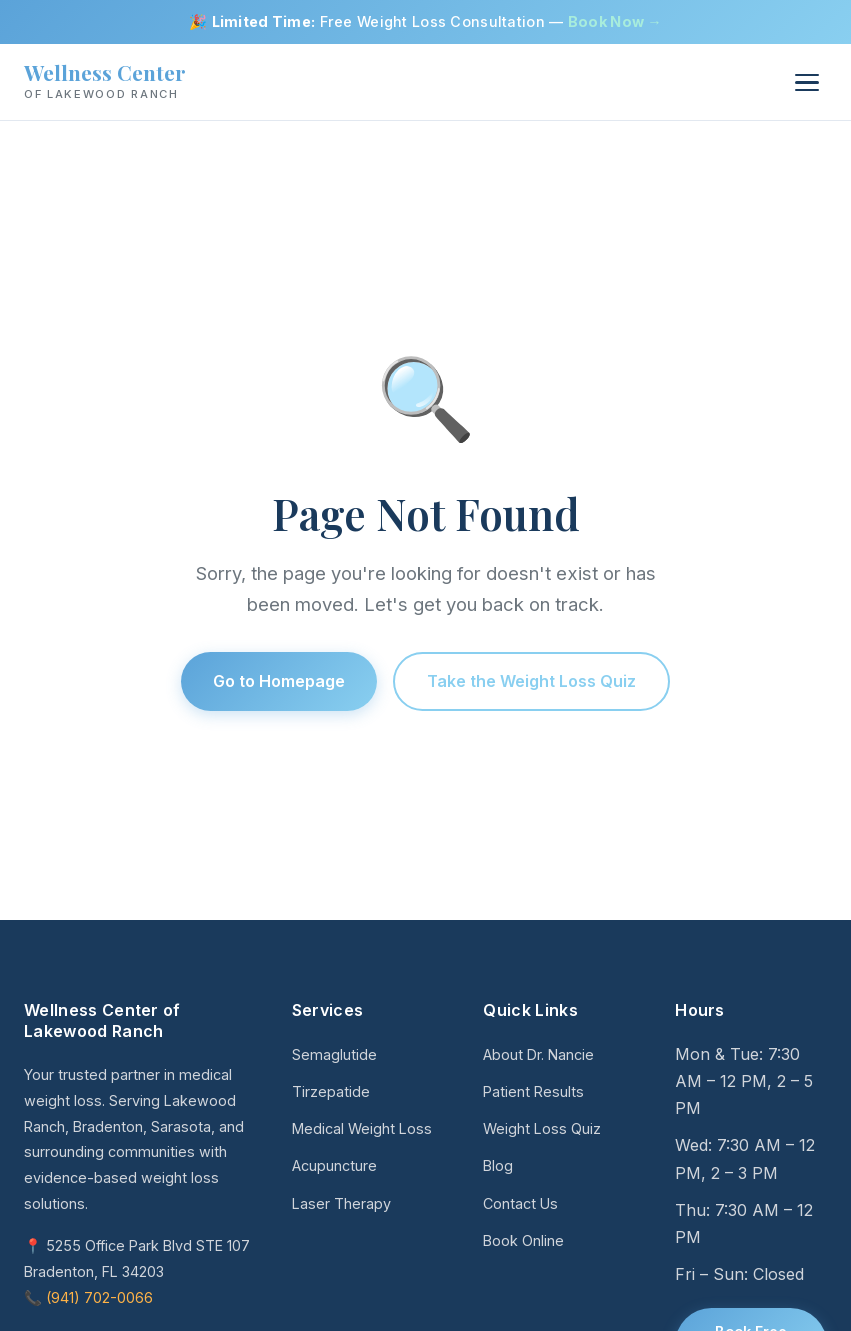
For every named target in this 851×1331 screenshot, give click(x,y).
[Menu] (807, 83)
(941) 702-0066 (99, 1297)
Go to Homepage (279, 681)
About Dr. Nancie (538, 1054)
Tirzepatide (331, 1091)
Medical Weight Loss (362, 1128)
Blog (498, 1165)
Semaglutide (334, 1054)
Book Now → (615, 21)
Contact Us (520, 1203)
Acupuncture (334, 1165)
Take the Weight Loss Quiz (531, 681)
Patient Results (533, 1091)
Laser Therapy (341, 1203)
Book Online (523, 1240)
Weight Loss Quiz (542, 1128)
